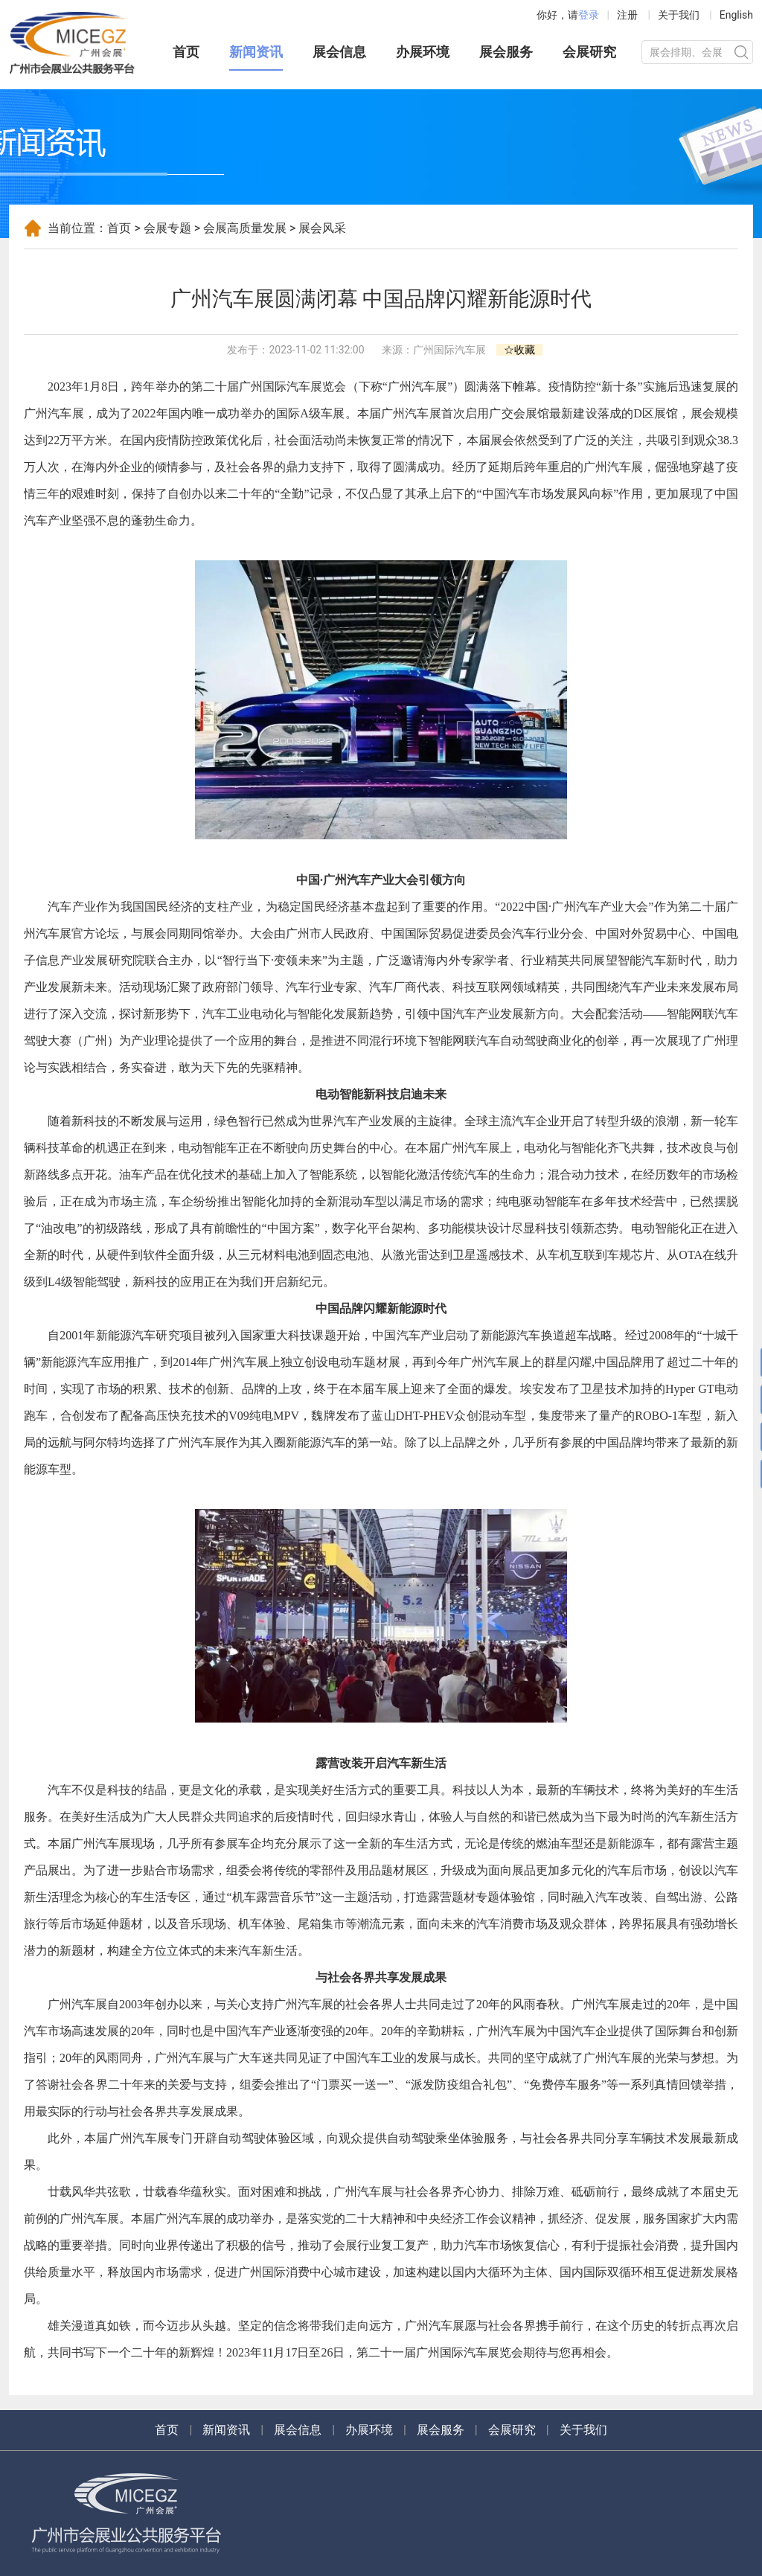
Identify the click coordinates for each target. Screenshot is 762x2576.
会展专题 (167, 228)
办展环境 (422, 52)
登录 (588, 15)
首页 (186, 52)
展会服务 (506, 52)
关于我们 (678, 15)
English (736, 15)
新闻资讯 (256, 52)
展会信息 (339, 52)
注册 (627, 15)
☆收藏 (519, 350)
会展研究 (589, 52)
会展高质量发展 (244, 228)
